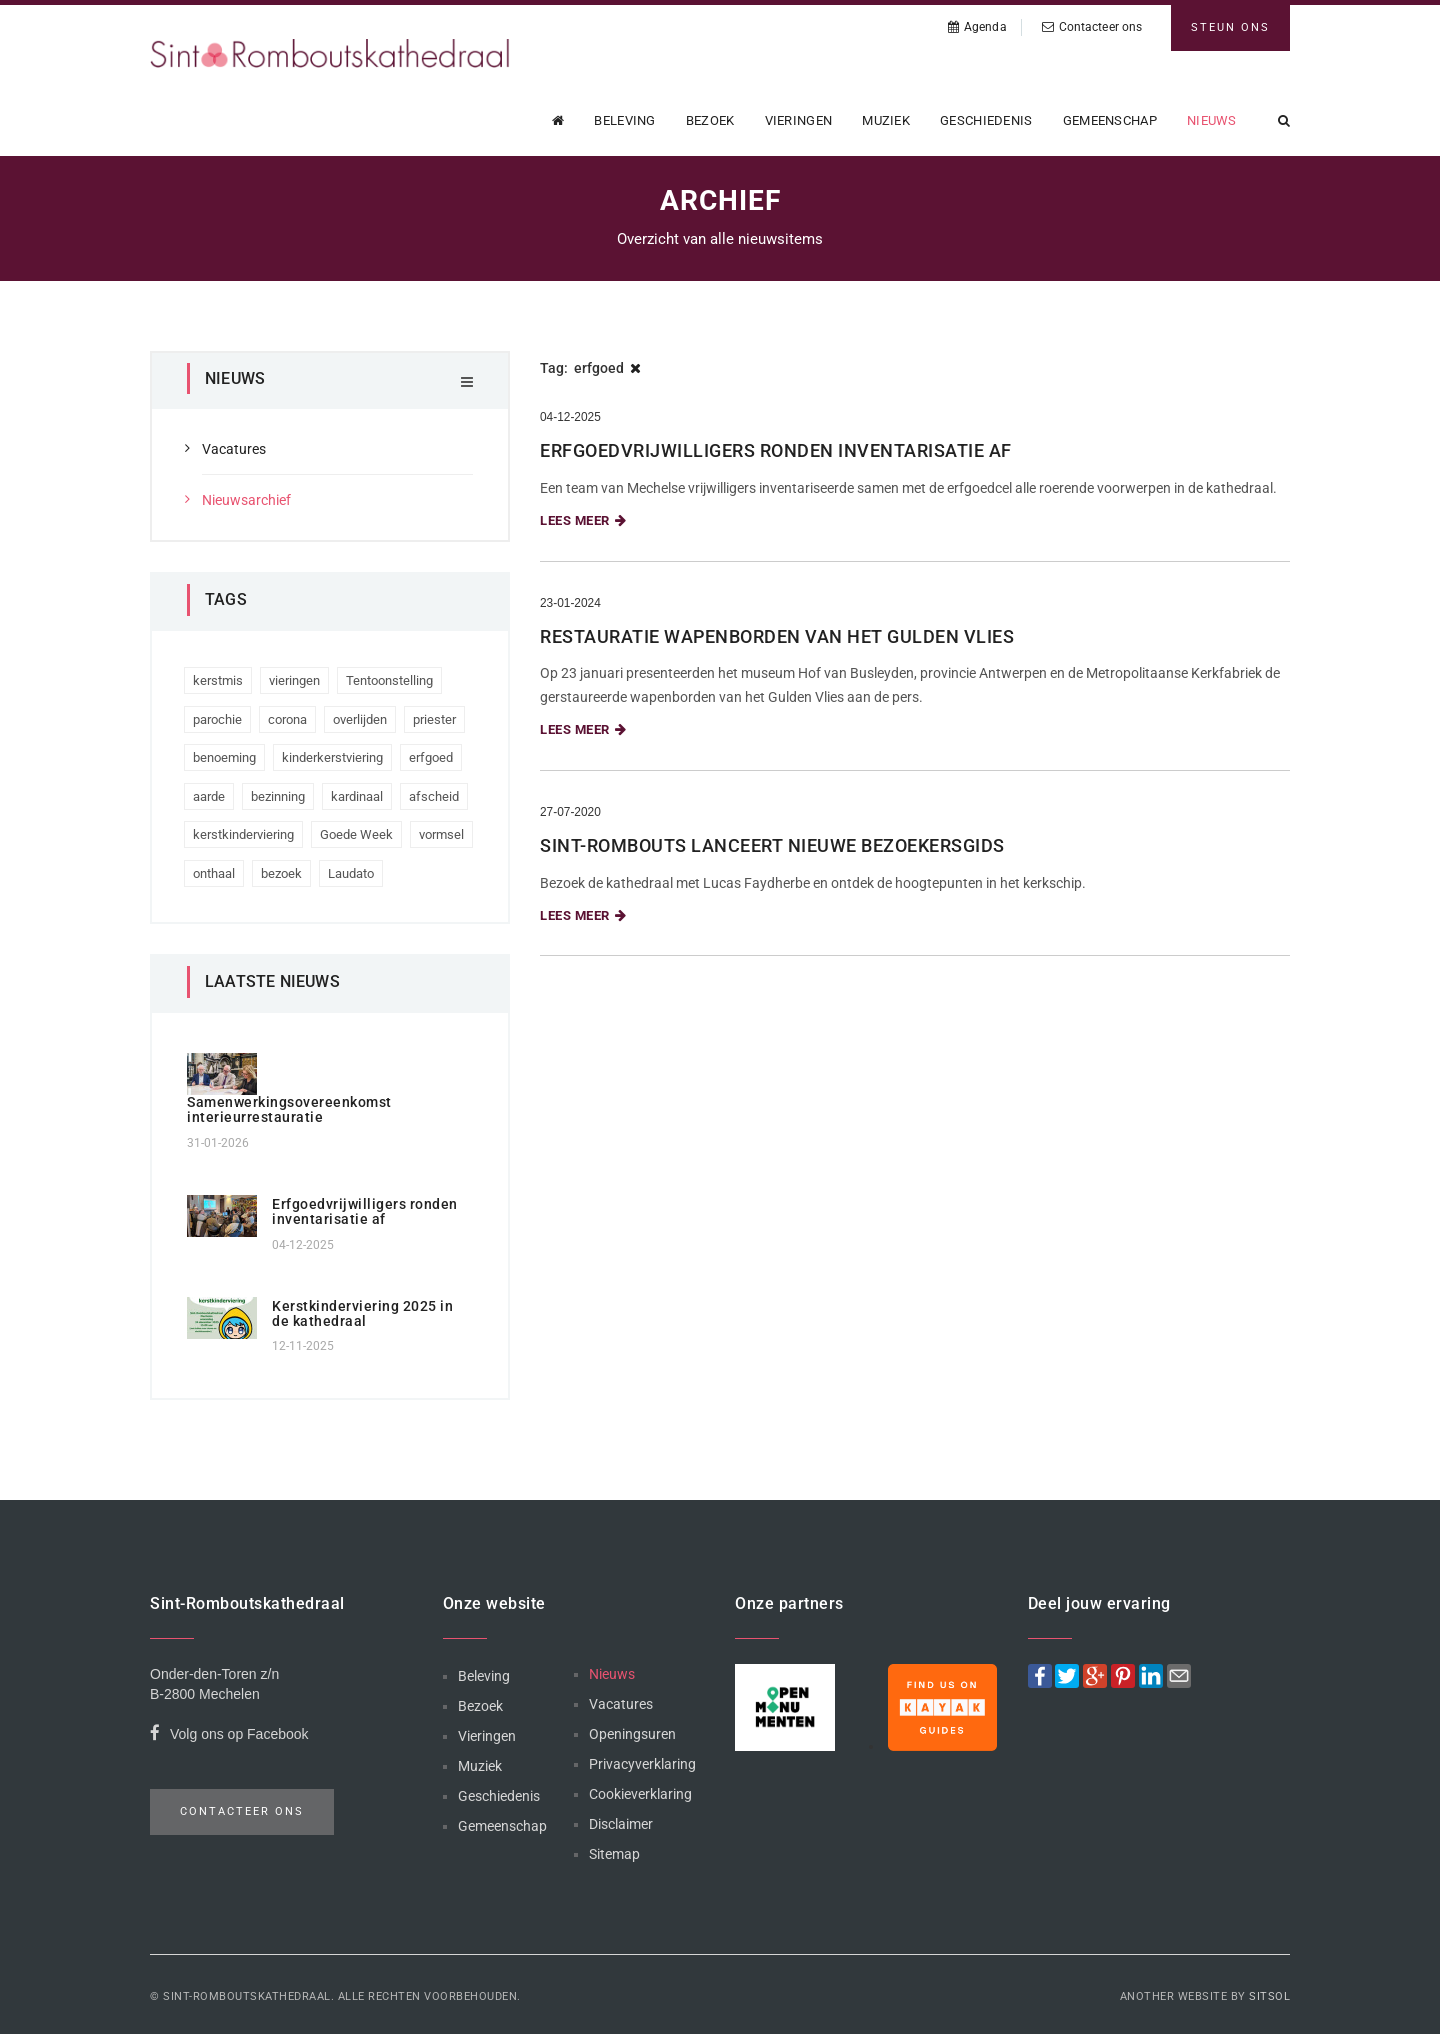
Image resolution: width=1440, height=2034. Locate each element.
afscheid (434, 796)
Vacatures (234, 449)
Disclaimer (621, 1824)
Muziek (886, 120)
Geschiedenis (986, 120)
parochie (217, 719)
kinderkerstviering (332, 757)
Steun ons (1230, 27)
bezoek (281, 873)
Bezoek (710, 120)
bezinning (278, 796)
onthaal (214, 873)
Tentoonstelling (389, 680)
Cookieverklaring (640, 1794)
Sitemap (614, 1854)
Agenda (977, 27)
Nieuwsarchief (246, 500)
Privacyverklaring (642, 1764)
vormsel (441, 834)
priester (434, 719)
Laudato (351, 873)
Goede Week (356, 834)
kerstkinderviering (243, 834)
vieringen (294, 680)
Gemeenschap (1110, 120)
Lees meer (583, 520)
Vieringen (799, 120)
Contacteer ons (1092, 27)
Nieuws (1212, 120)
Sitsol (1269, 1996)
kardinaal (357, 796)
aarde (209, 796)
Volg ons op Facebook (229, 1736)
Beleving (624, 120)
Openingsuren (632, 1734)
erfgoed (431, 757)
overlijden (360, 719)
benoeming (224, 757)
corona (287, 719)
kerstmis (218, 680)
